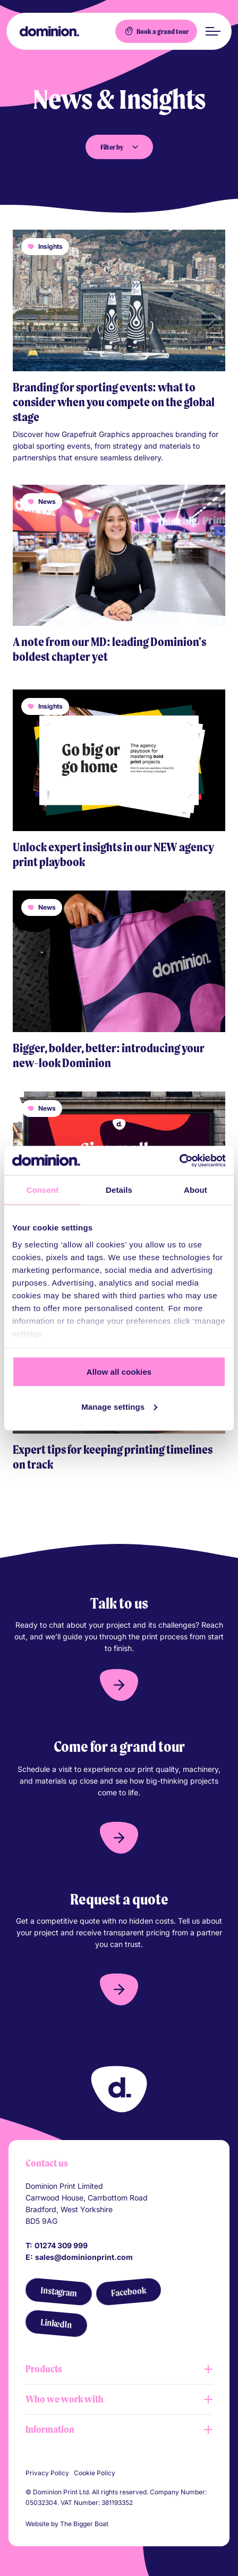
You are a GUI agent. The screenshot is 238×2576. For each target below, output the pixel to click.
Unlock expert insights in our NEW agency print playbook (113, 854)
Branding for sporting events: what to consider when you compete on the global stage (114, 402)
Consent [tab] (43, 1189)
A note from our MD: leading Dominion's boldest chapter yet (109, 649)
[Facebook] (128, 2291)
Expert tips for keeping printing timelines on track (112, 1457)
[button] (119, 1685)
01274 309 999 (61, 2245)
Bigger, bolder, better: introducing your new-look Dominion (109, 1055)
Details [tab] (119, 1189)
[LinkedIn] (56, 2323)
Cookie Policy (94, 2473)
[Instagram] (58, 2292)
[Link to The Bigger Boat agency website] (114, 2524)
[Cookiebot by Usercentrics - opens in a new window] (179, 1160)
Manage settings (119, 1406)
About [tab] (195, 1189)
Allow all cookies (119, 1371)
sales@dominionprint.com (84, 2256)
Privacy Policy (47, 2473)
